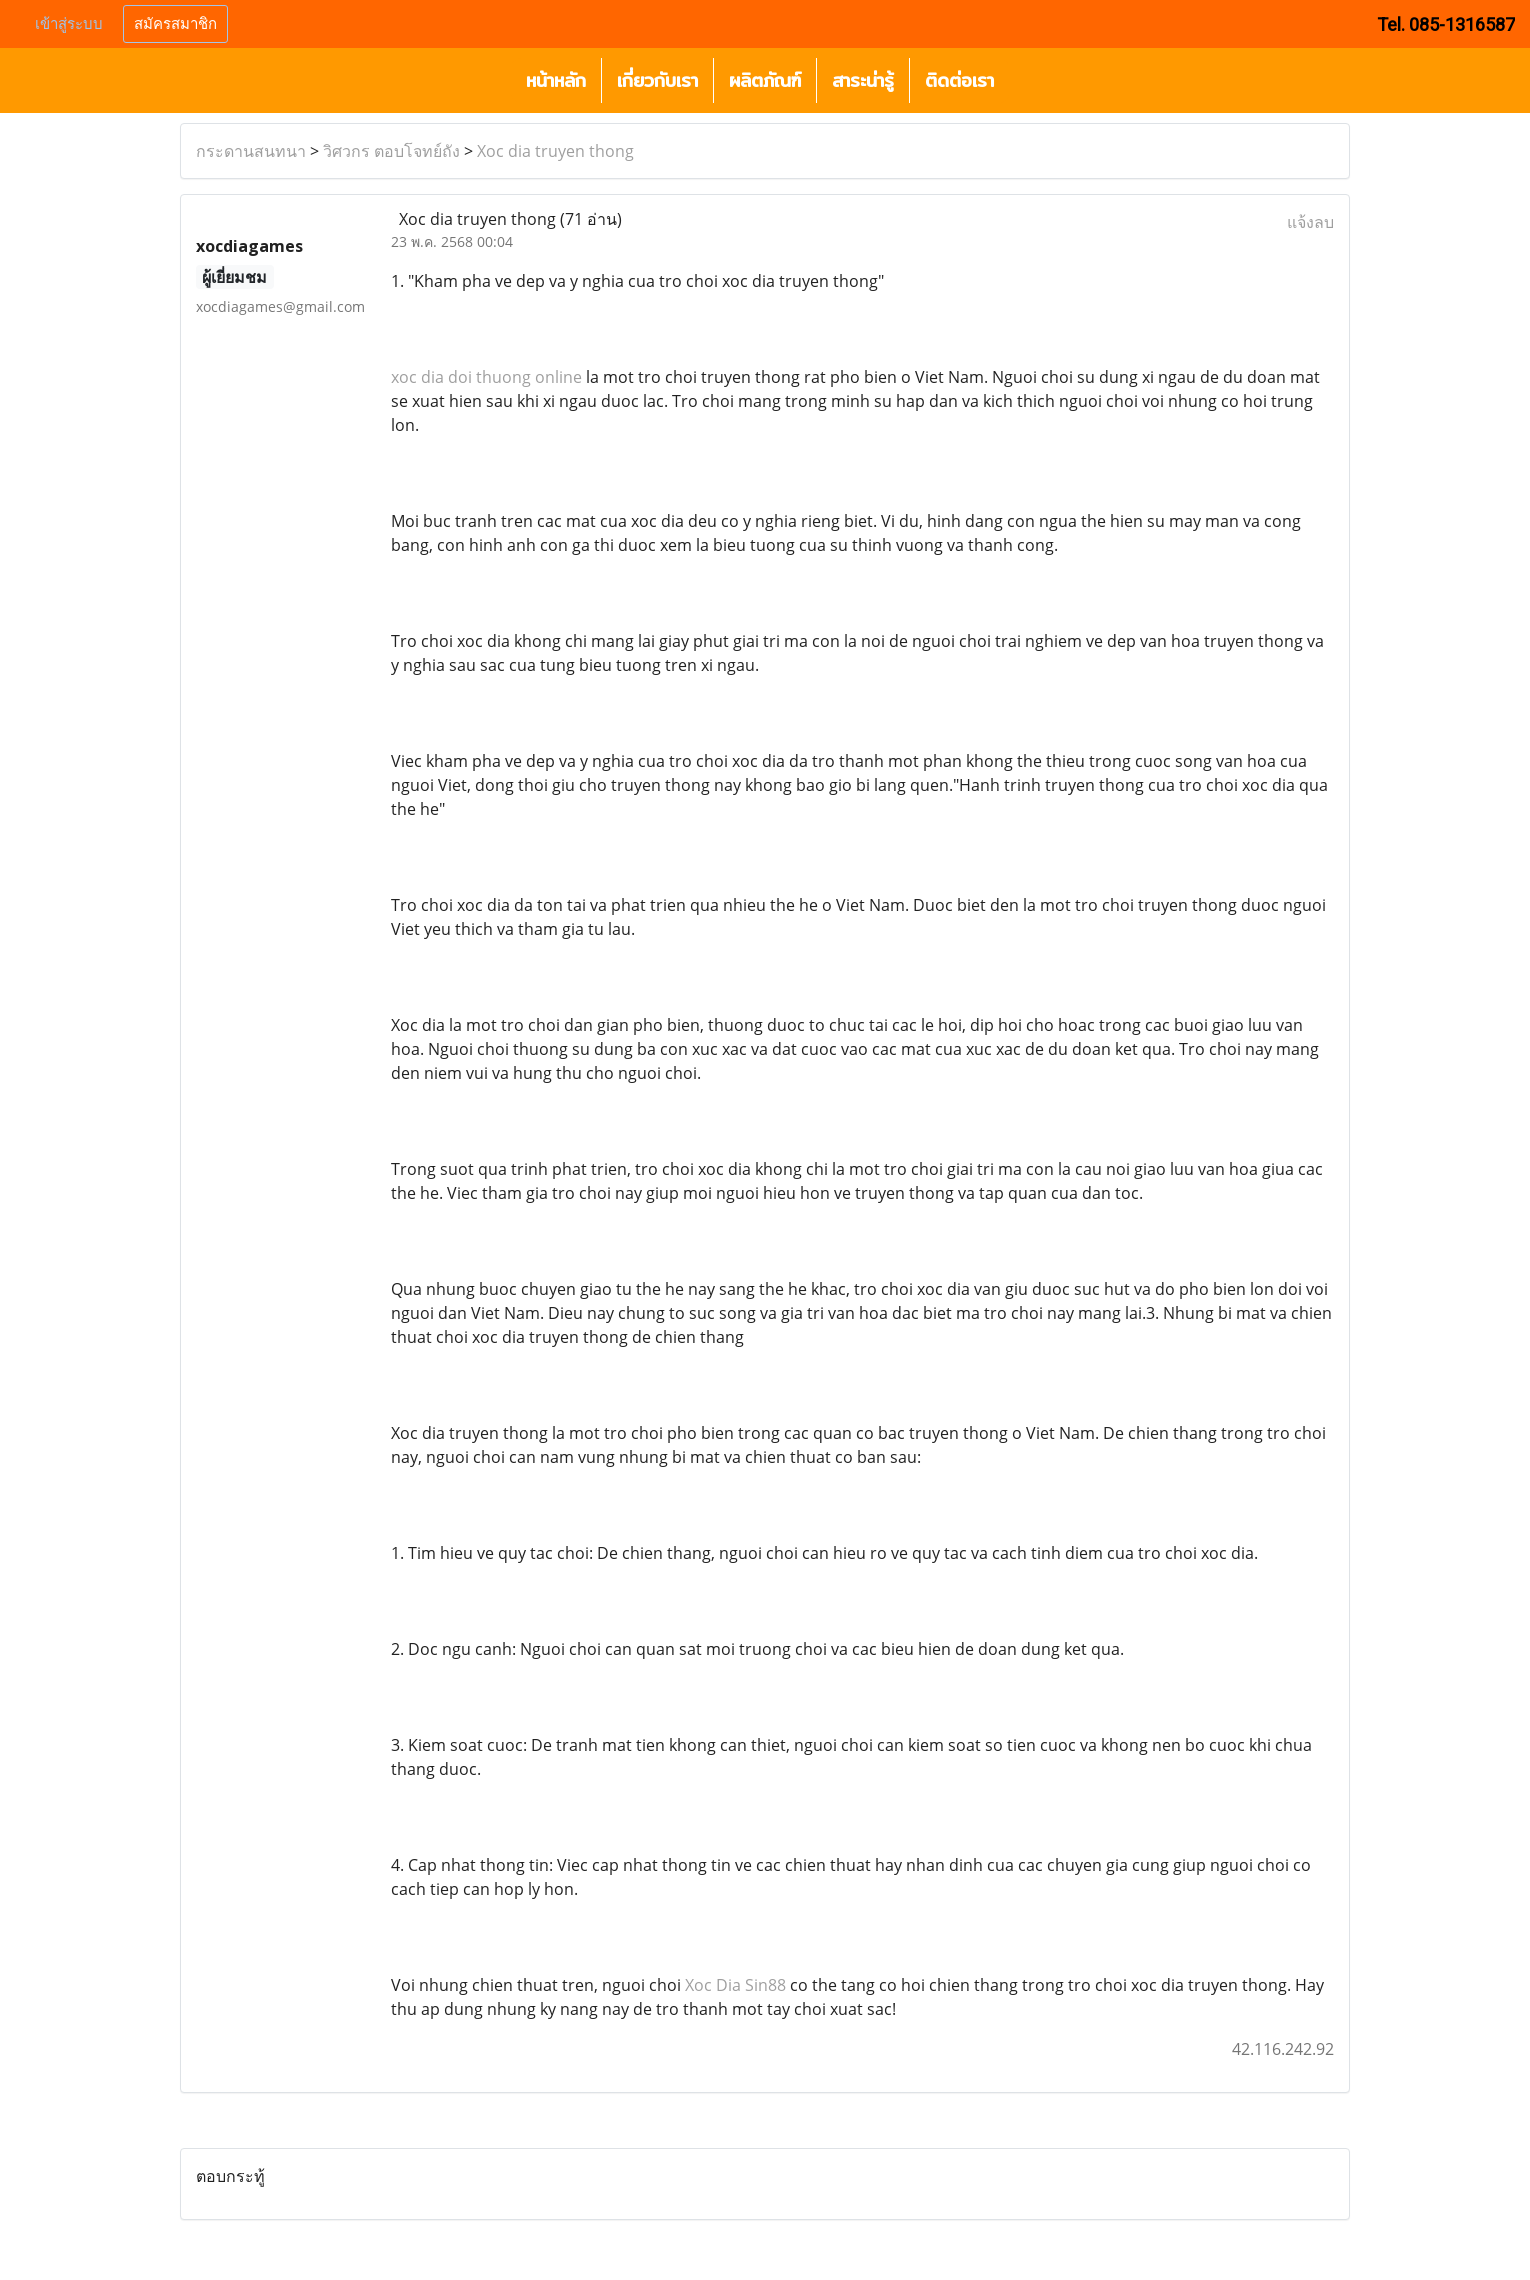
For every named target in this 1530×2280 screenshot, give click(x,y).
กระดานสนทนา (251, 151)
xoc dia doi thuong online (486, 377)
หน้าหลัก (556, 80)
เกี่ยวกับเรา (657, 80)
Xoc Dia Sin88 (735, 1985)
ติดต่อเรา (959, 80)
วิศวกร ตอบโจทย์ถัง (391, 151)
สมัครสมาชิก (175, 24)
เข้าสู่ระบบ (69, 24)
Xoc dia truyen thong (555, 151)
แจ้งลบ (1310, 222)
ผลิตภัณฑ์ (765, 80)
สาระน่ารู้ (863, 80)
